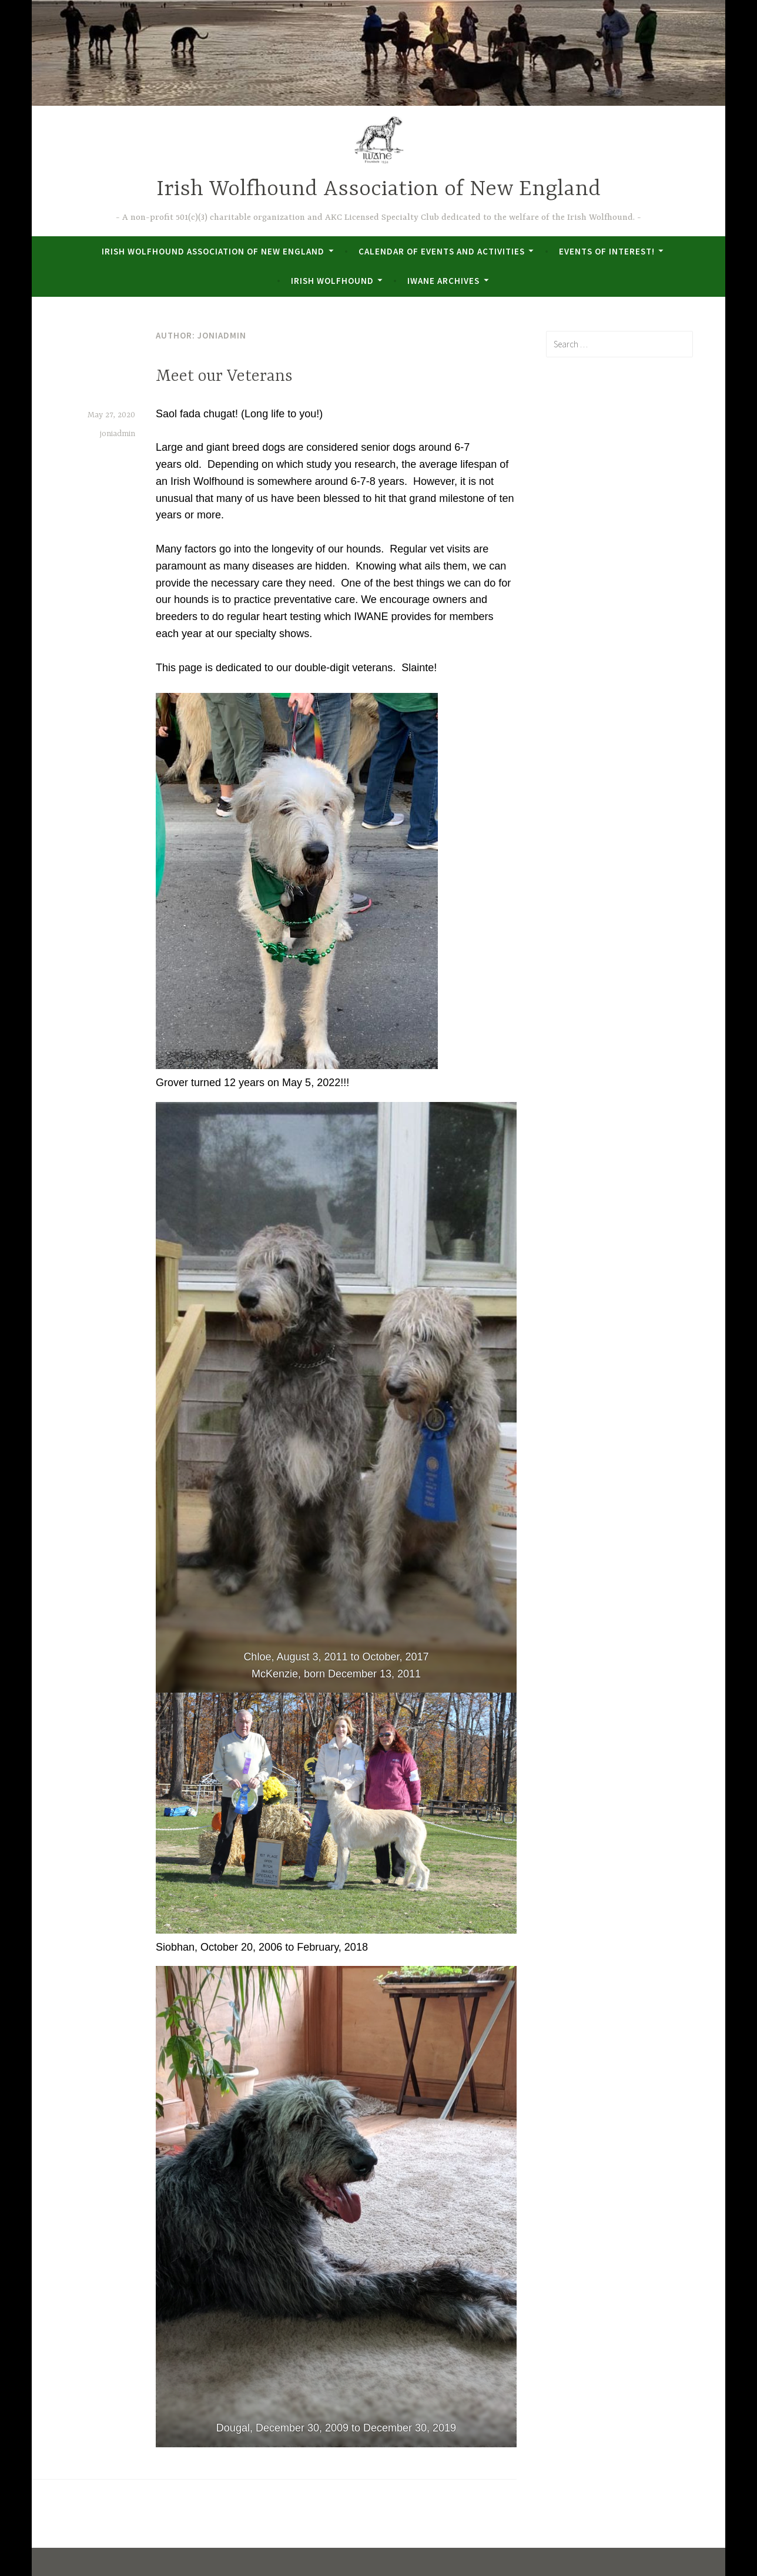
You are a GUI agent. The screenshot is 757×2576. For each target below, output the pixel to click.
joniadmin (117, 433)
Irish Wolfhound (332, 280)
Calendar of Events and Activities (442, 251)
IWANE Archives (443, 280)
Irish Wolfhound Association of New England (378, 189)
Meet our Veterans (224, 376)
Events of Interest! (607, 251)
